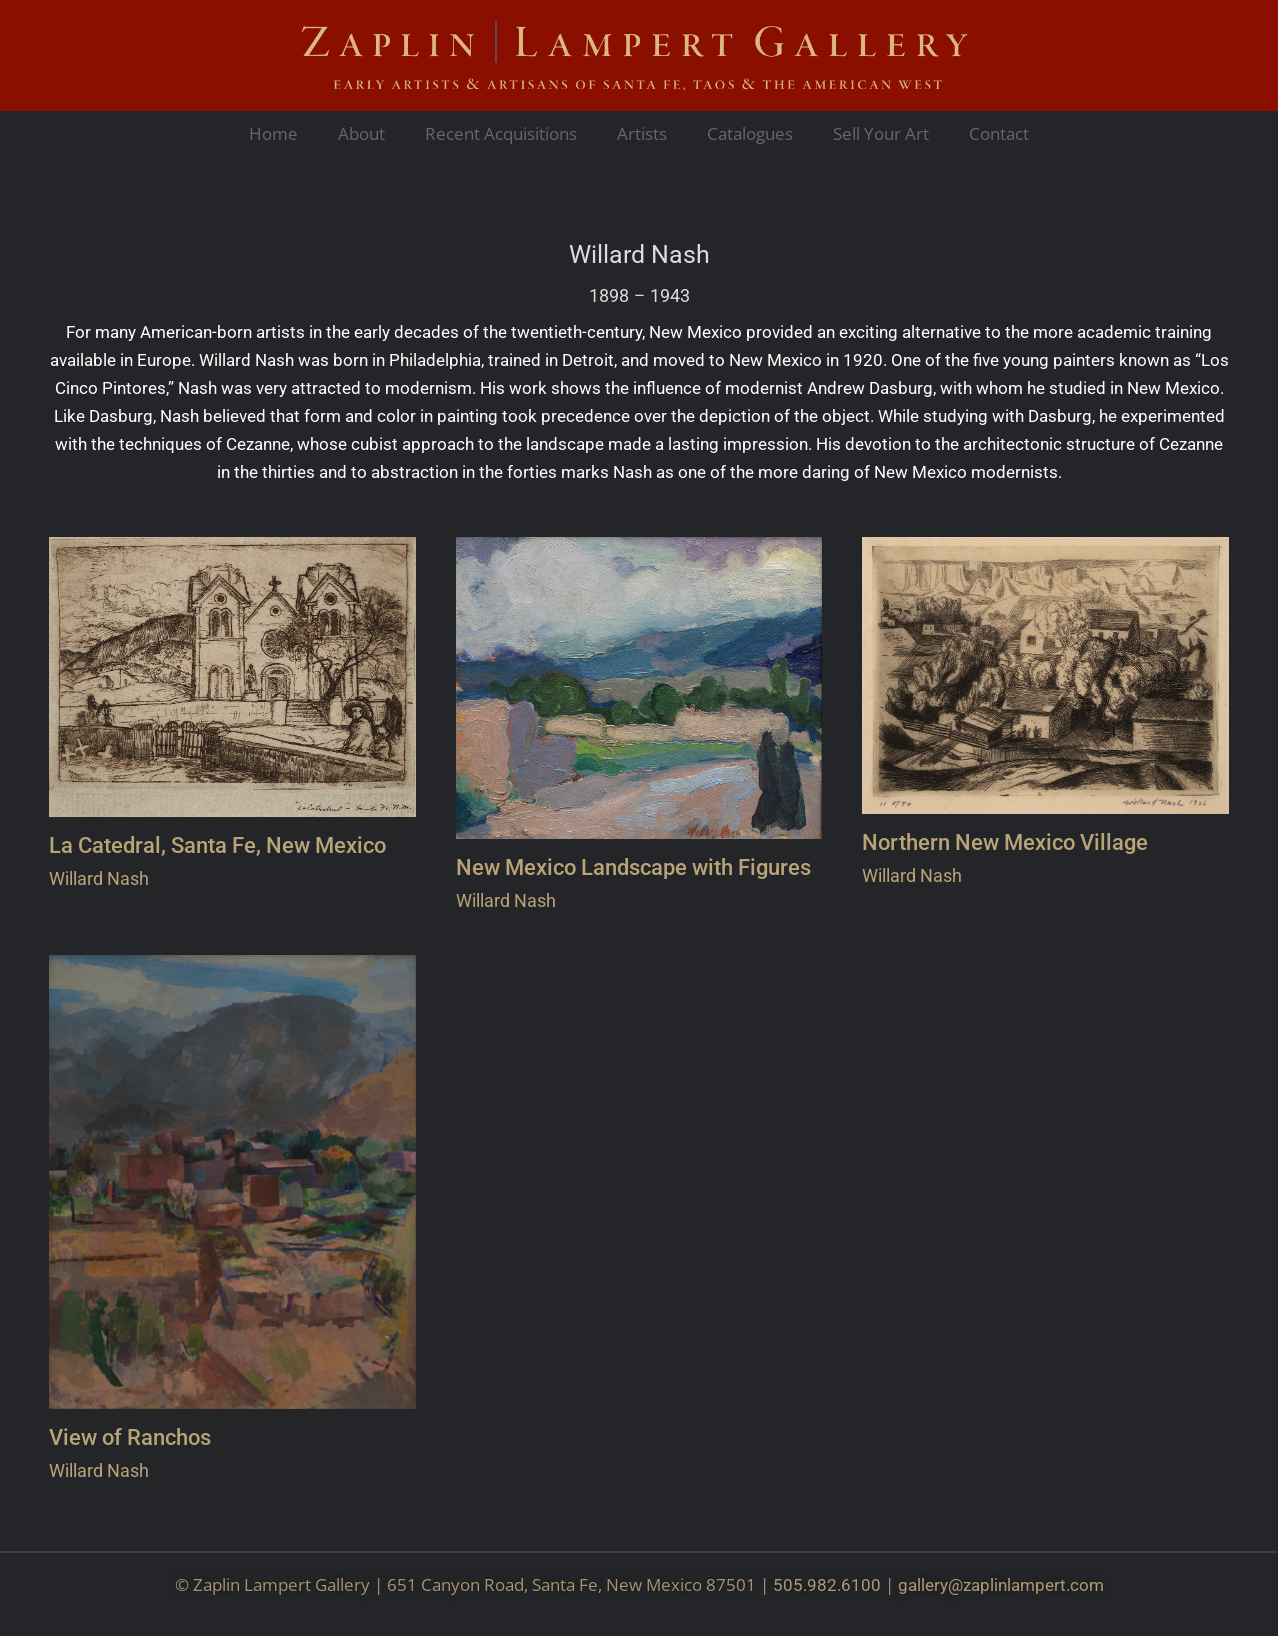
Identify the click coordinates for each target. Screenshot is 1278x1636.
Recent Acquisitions (501, 133)
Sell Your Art (881, 133)
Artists (642, 133)
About (361, 133)
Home (273, 133)
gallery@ (930, 1585)
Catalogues (750, 133)
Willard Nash (639, 255)
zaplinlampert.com (1033, 1585)
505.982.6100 (827, 1585)
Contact (999, 133)
